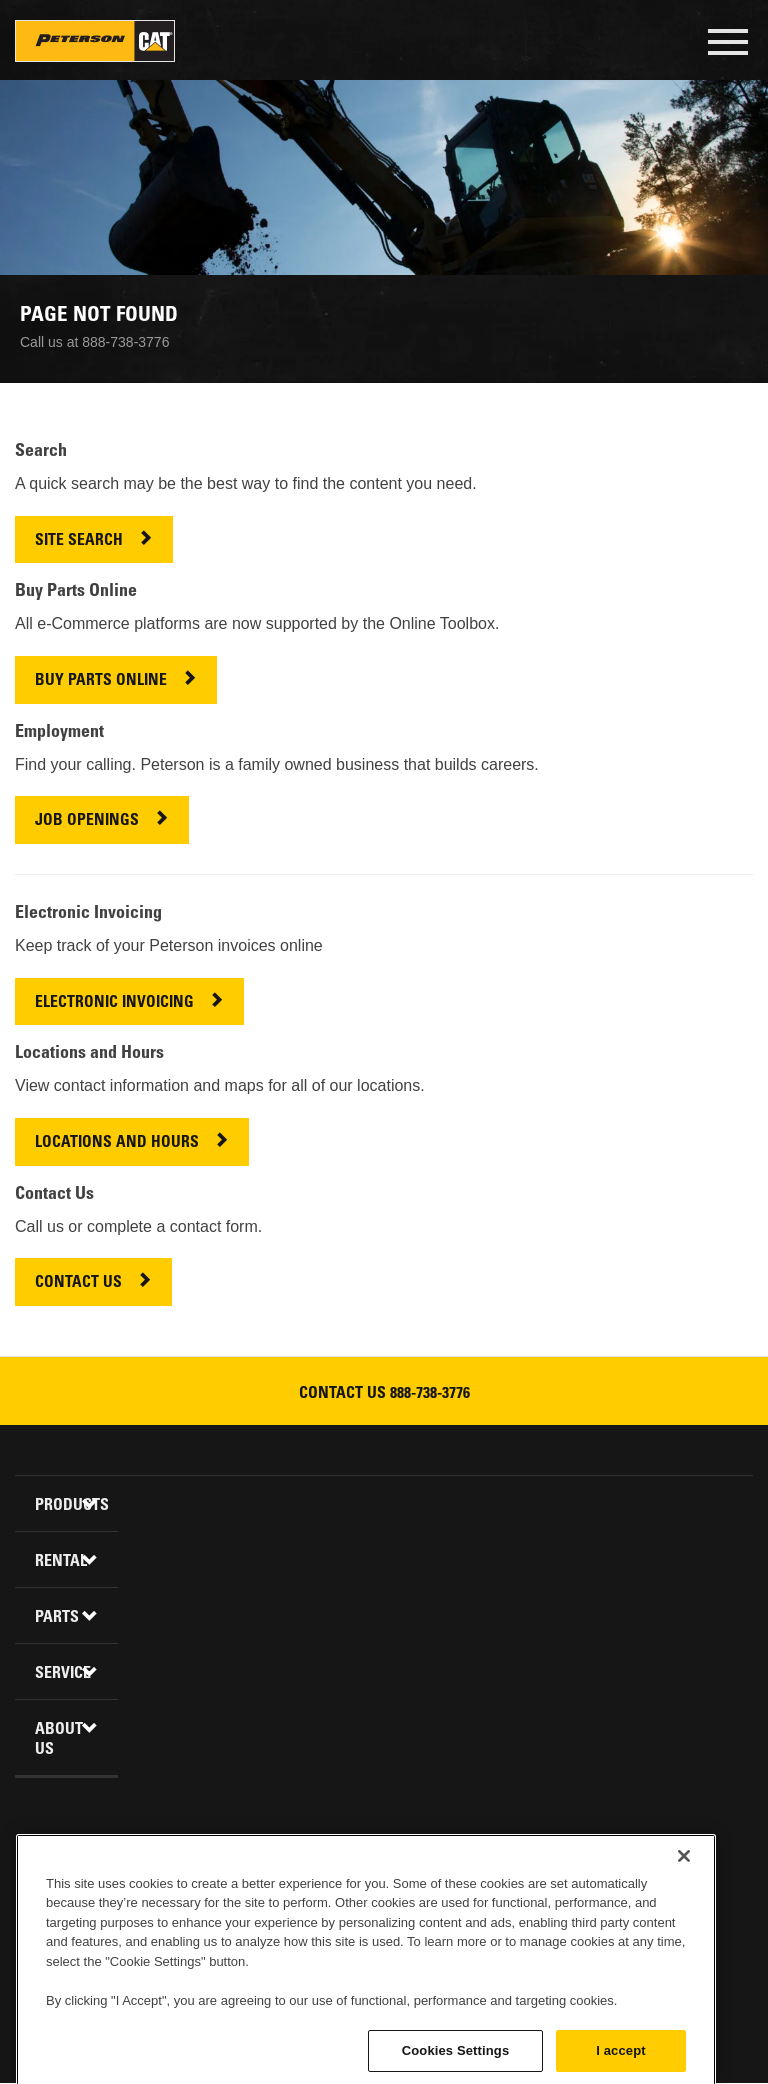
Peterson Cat (95, 41)
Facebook (264, 1889)
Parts (57, 1618)
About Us (59, 1740)
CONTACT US (78, 1283)
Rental (61, 1562)
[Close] (684, 1940)
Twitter (360, 1889)
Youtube (408, 1889)
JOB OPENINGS (87, 821)
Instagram (456, 1889)
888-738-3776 (430, 1394)
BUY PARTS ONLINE (101, 681)
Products (69, 1506)
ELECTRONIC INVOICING (114, 1003)
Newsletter (504, 1889)
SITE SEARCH (79, 541)
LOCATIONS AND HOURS (117, 1143)
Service (63, 1674)
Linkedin (312, 1889)
